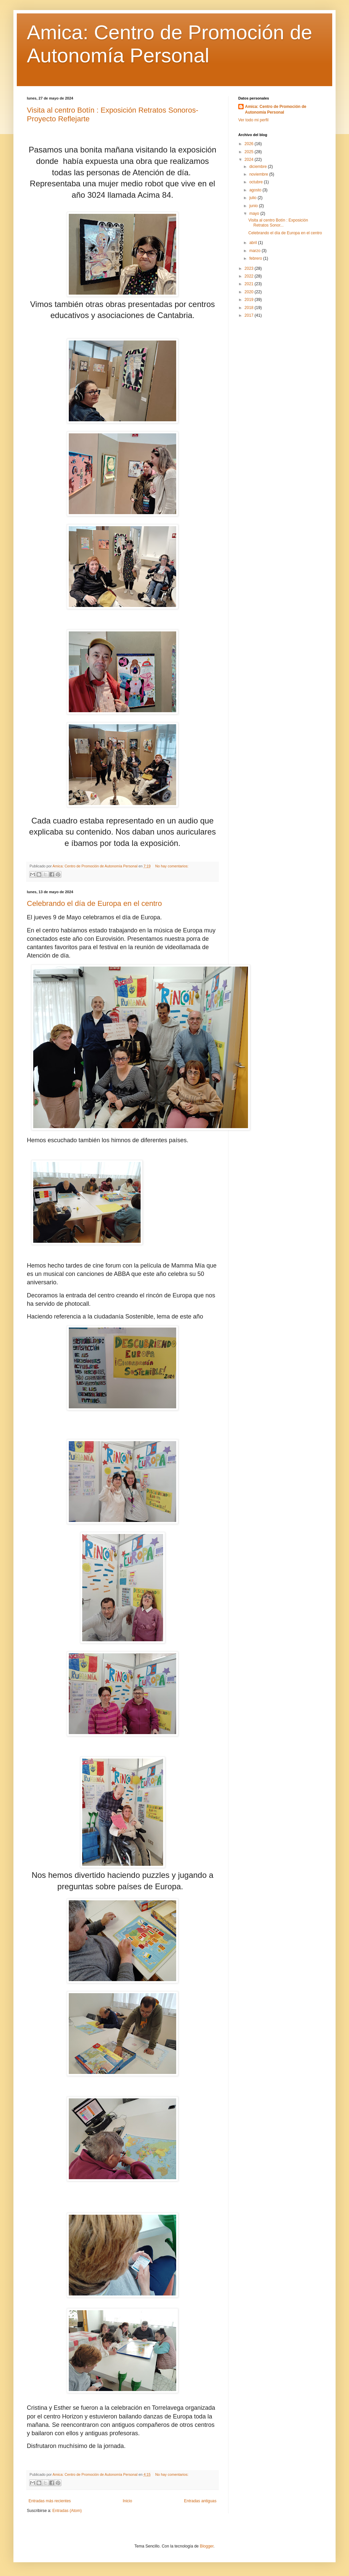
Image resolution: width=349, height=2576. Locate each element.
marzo (255, 250)
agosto (255, 190)
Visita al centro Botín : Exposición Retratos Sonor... (278, 222)
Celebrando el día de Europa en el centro (94, 903)
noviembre (259, 174)
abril (253, 242)
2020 (250, 292)
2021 (250, 284)
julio (253, 197)
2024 (250, 159)
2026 (250, 143)
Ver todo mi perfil (253, 120)
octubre (256, 182)
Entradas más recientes (50, 2501)
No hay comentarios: (172, 866)
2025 (250, 151)
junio (254, 205)
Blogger (206, 2546)
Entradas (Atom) (67, 2510)
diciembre (258, 166)
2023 (250, 268)
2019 (250, 299)
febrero (256, 258)
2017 (250, 315)
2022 (250, 276)
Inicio (127, 2501)
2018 (250, 307)
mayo (254, 213)
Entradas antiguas (200, 2501)
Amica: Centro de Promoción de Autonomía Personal (275, 109)
